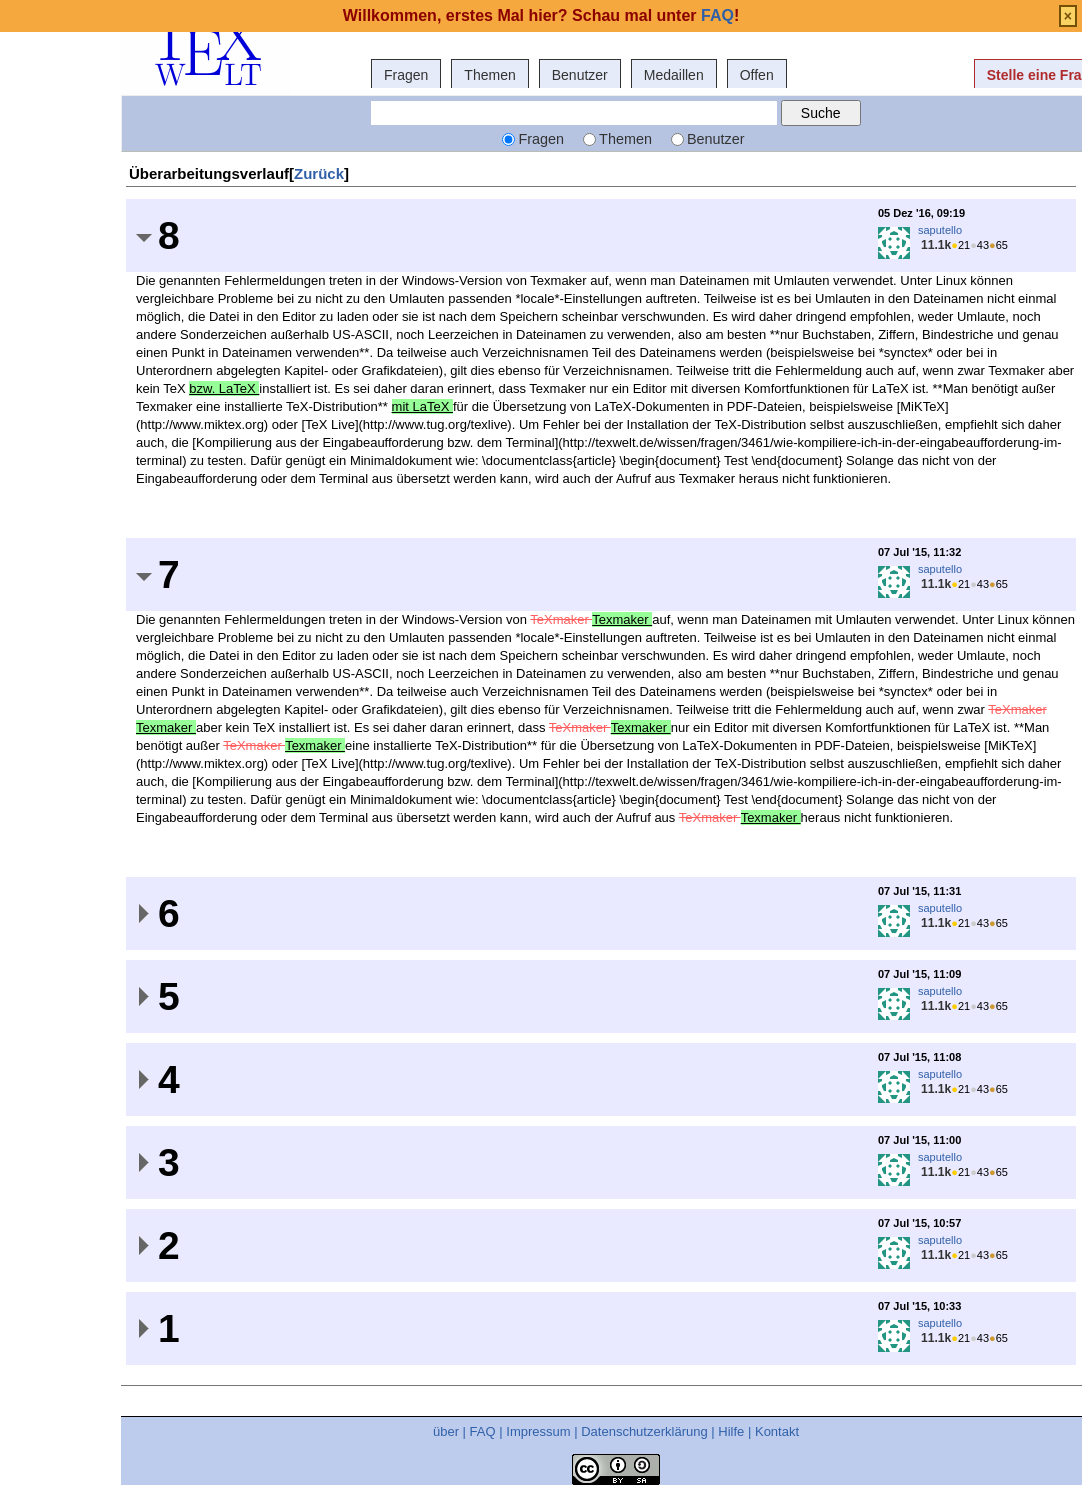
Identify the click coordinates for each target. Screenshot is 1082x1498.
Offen (757, 75)
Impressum (538, 1431)
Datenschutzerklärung (644, 1431)
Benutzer (580, 75)
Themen (489, 75)
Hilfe (731, 1431)
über (446, 1431)
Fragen (406, 75)
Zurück (319, 173)
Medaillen (674, 75)
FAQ (483, 1431)
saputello (940, 230)
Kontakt (777, 1431)
